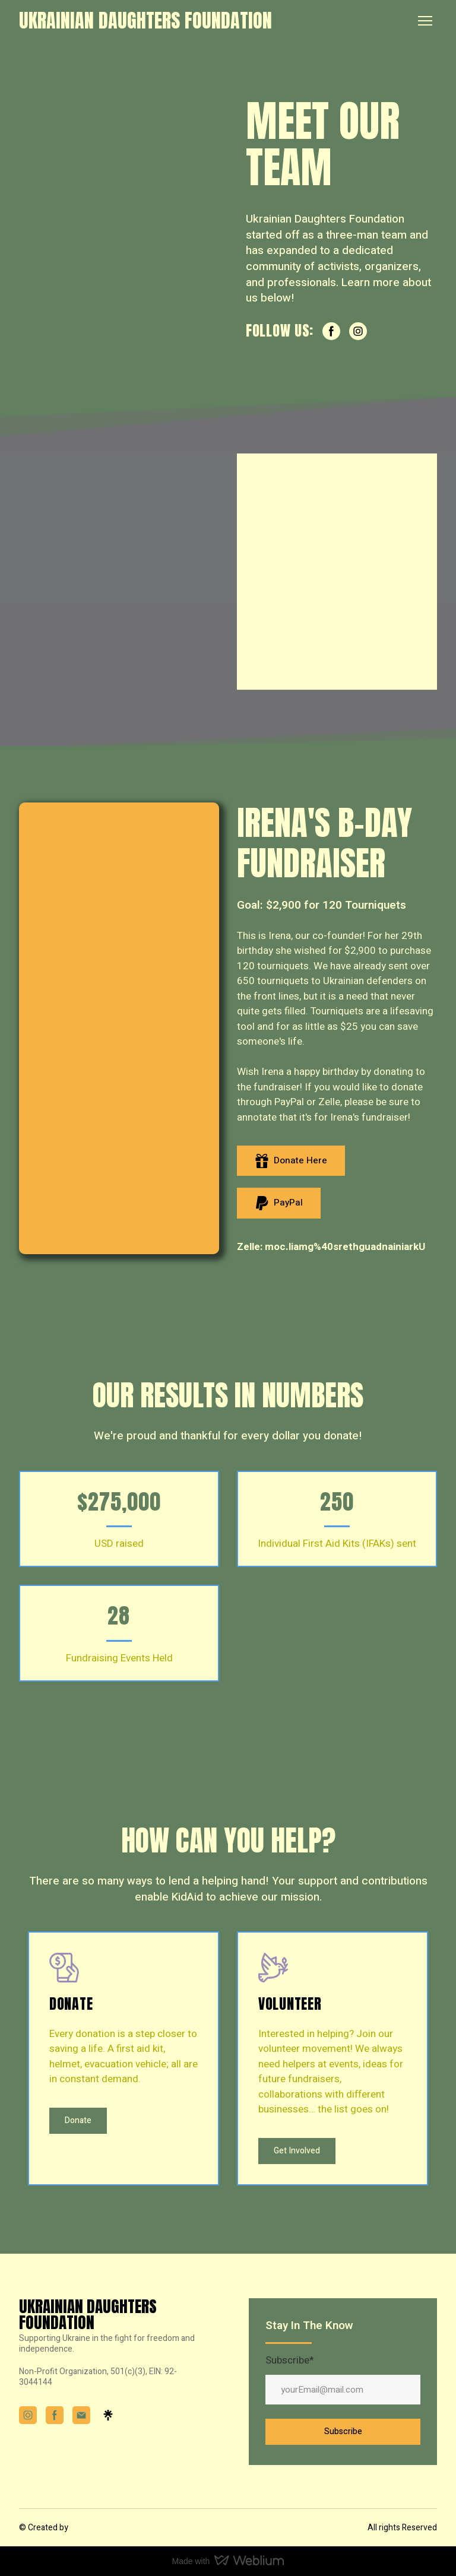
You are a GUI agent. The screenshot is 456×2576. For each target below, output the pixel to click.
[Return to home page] (145, 20)
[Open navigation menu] (425, 21)
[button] (331, 331)
